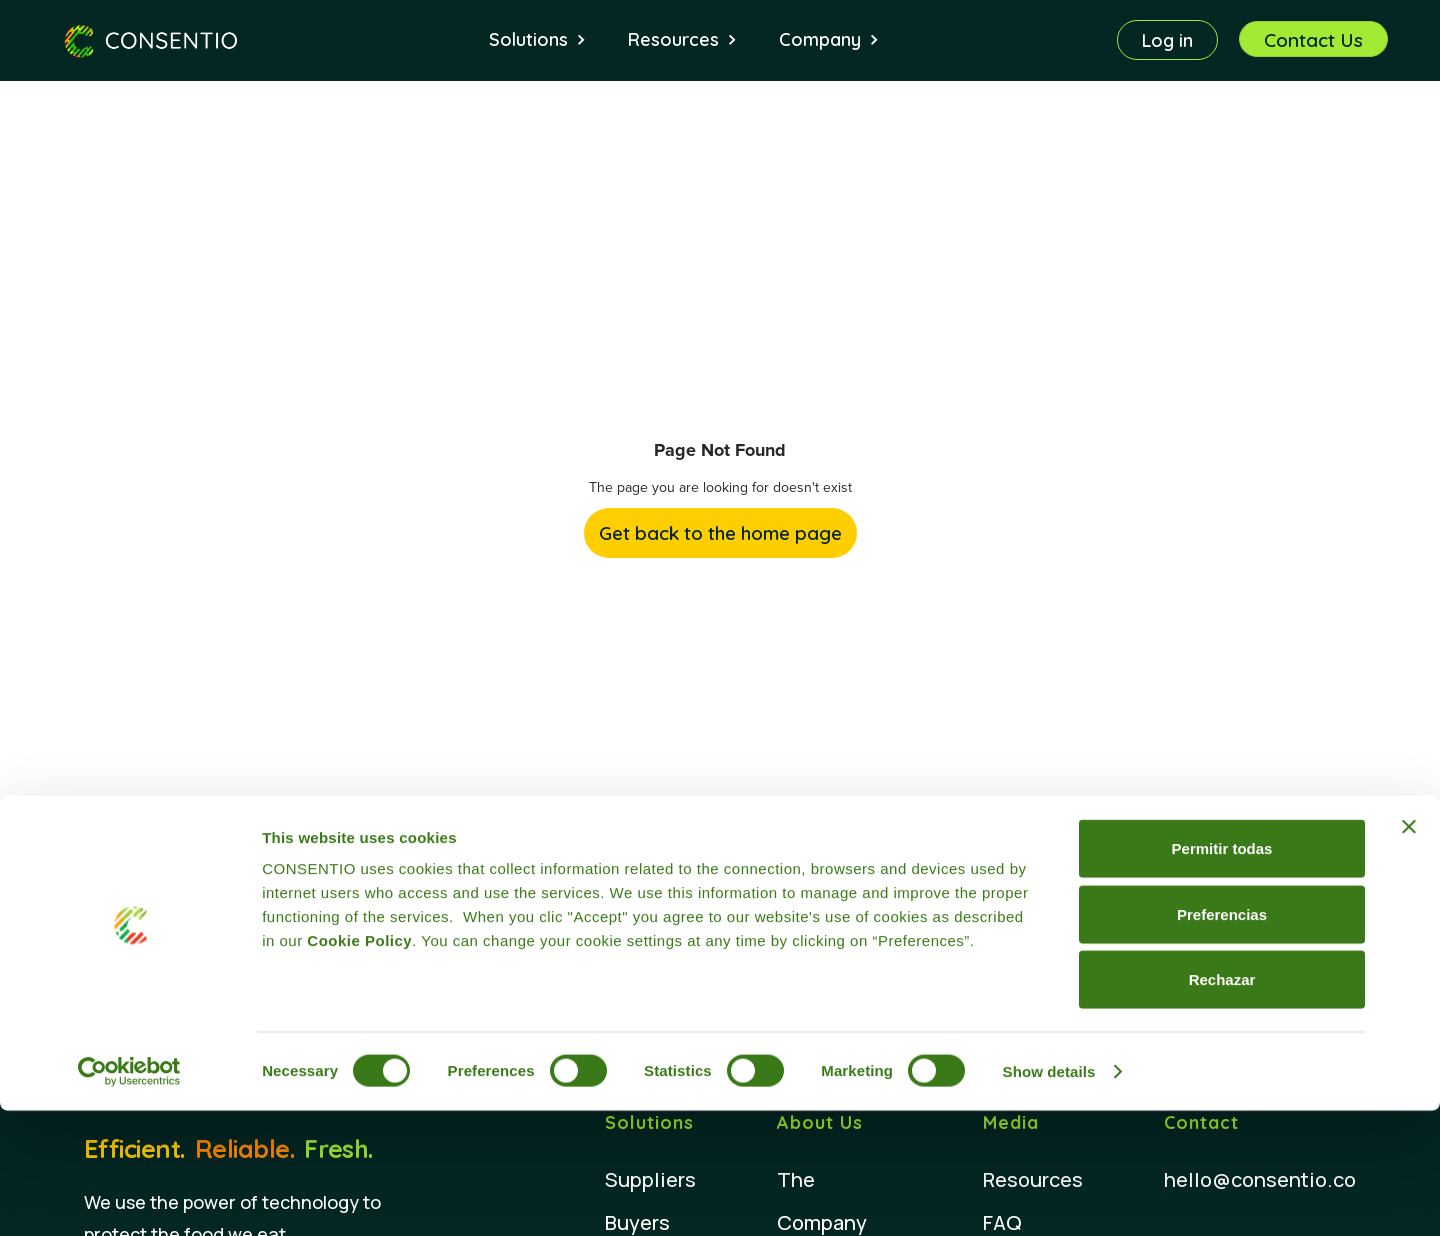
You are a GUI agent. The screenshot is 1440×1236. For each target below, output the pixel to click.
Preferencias (1222, 1039)
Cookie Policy (359, 1065)
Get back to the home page (720, 533)
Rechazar (1222, 1104)
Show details (1049, 1196)
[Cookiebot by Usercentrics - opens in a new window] (129, 1197)
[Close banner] (1409, 952)
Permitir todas (1222, 973)
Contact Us (1313, 40)
